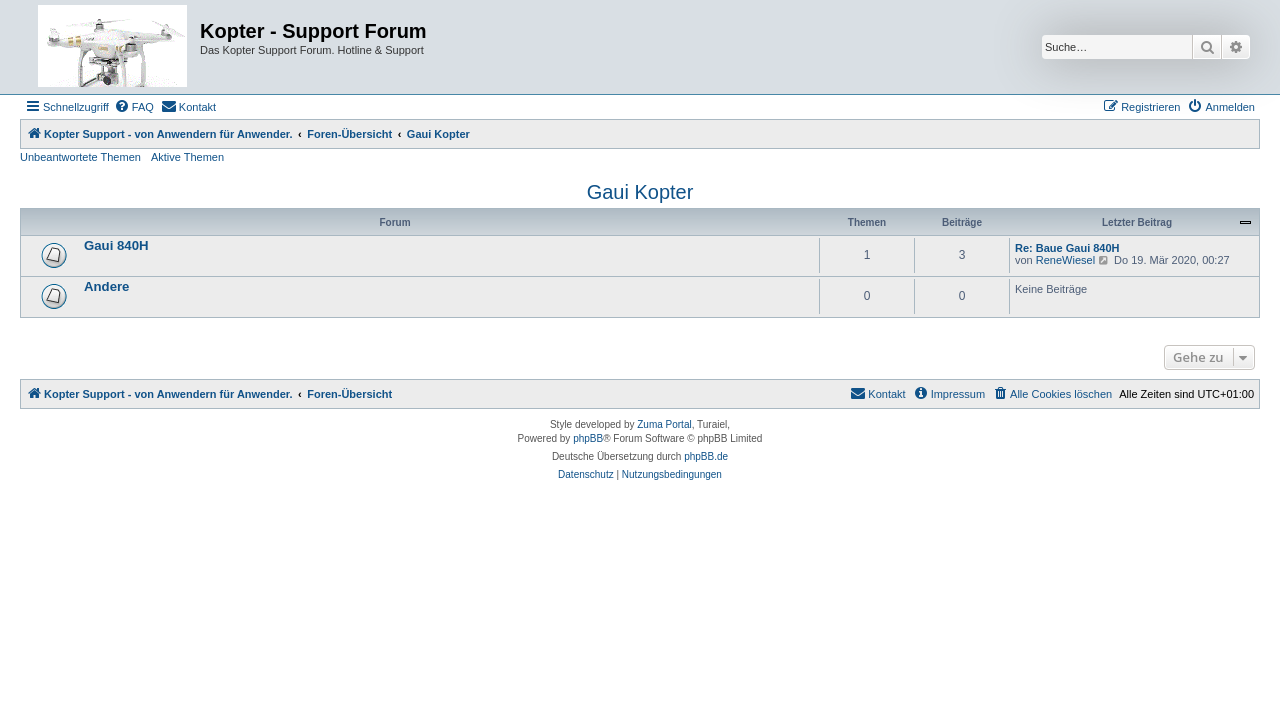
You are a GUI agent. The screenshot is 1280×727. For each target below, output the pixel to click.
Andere (106, 286)
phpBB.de (706, 456)
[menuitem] (134, 107)
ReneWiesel (1065, 260)
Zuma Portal (664, 424)
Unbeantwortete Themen (80, 157)
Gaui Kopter (640, 192)
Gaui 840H (116, 245)
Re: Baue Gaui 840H (1067, 248)
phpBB (588, 438)
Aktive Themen (187, 157)
